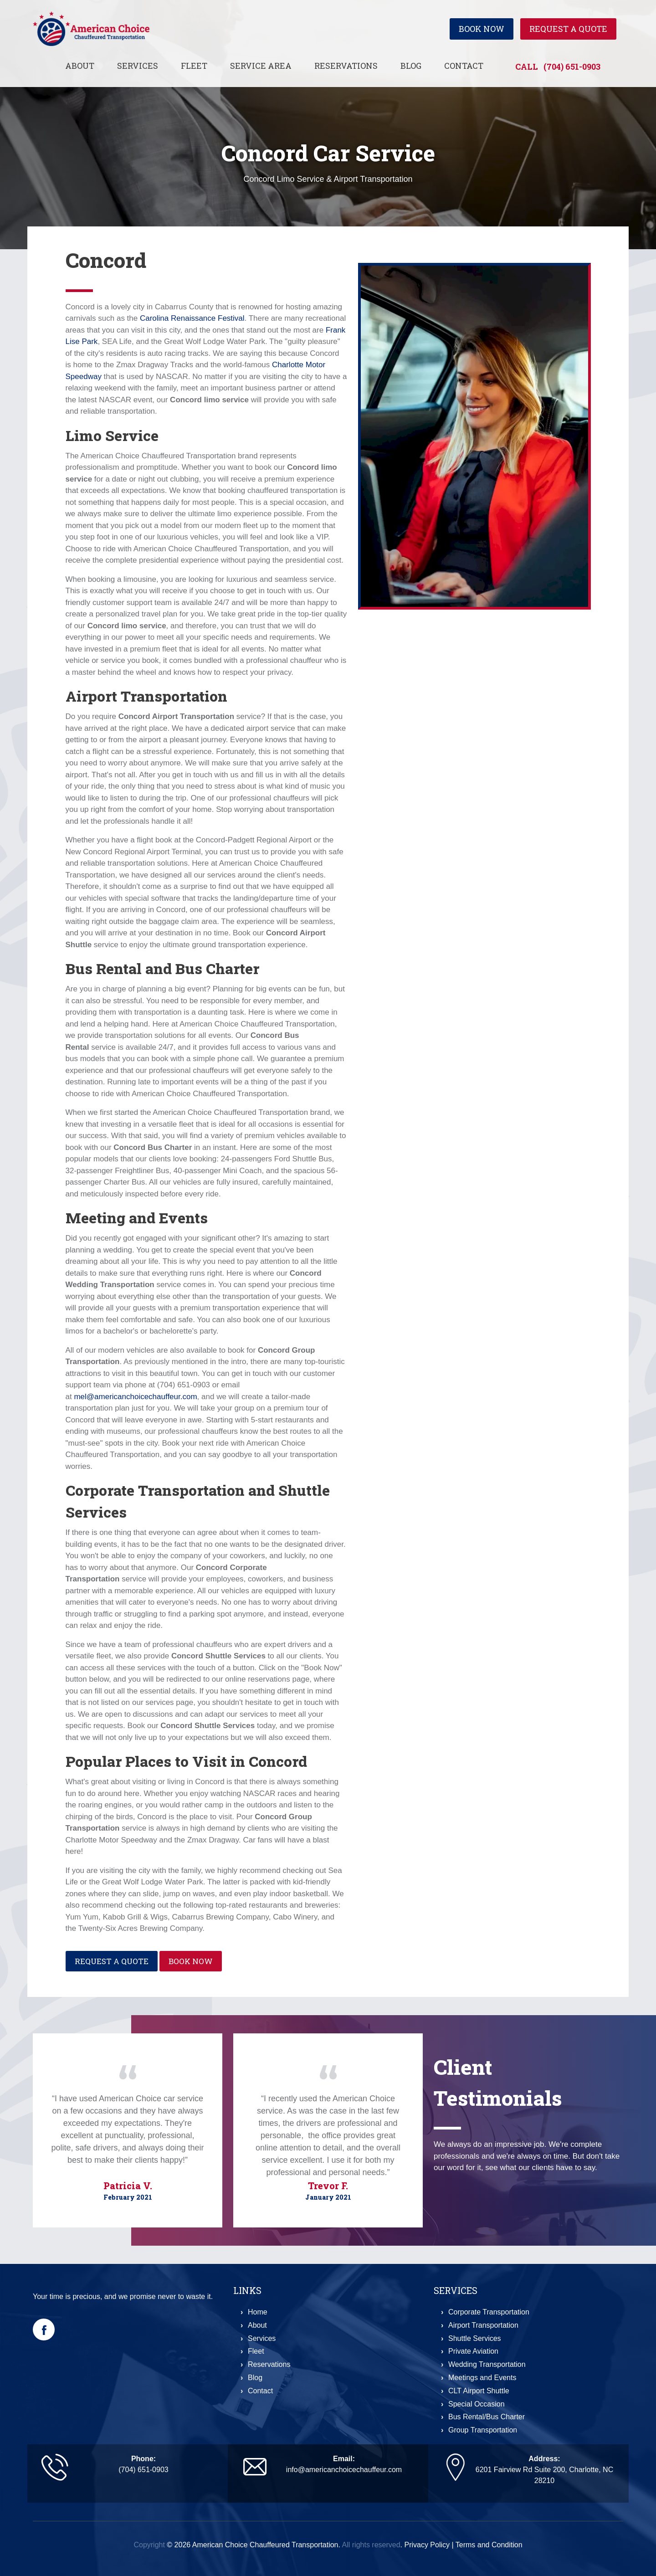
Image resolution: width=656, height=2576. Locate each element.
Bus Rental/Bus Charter (486, 2417)
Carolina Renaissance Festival (192, 318)
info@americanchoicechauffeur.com (344, 2469)
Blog (410, 65)
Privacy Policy (427, 2545)
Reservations (346, 65)
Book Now (481, 28)
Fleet (194, 65)
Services (137, 65)
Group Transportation (482, 2430)
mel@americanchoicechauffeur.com (135, 1396)
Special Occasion (476, 2404)
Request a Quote (568, 28)
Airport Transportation (483, 2325)
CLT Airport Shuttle (478, 2391)
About (79, 65)
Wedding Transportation (487, 2364)
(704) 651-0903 (571, 66)
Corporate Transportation (488, 2312)
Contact (463, 65)
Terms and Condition (489, 2545)
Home (257, 2312)
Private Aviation (473, 2351)
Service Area (261, 65)
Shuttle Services (474, 2338)
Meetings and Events (482, 2377)
